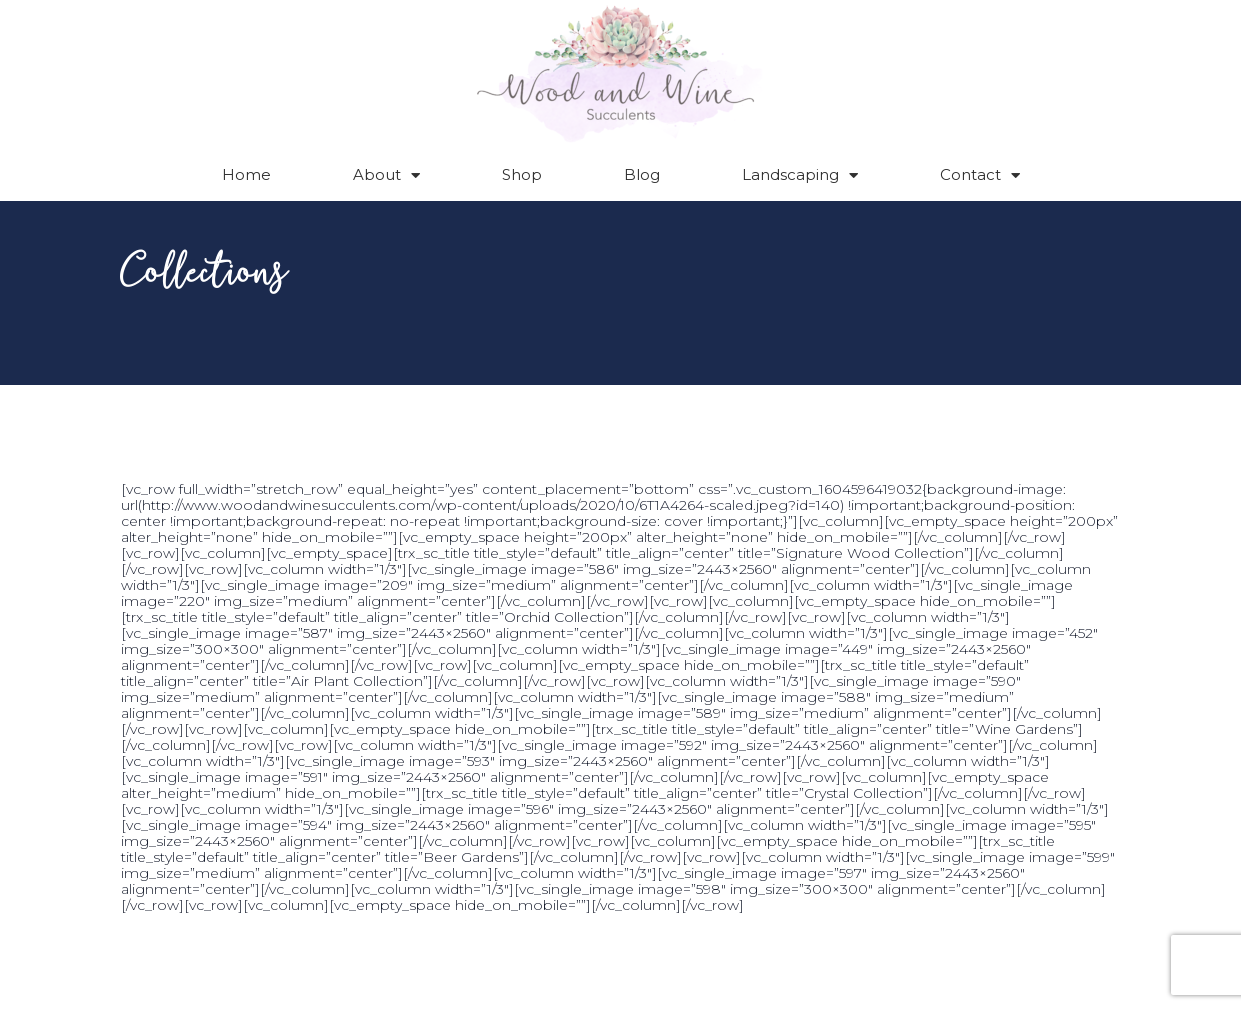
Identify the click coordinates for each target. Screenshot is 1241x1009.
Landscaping (800, 175)
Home (246, 174)
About (386, 175)
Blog (642, 174)
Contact (980, 175)
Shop (522, 174)
